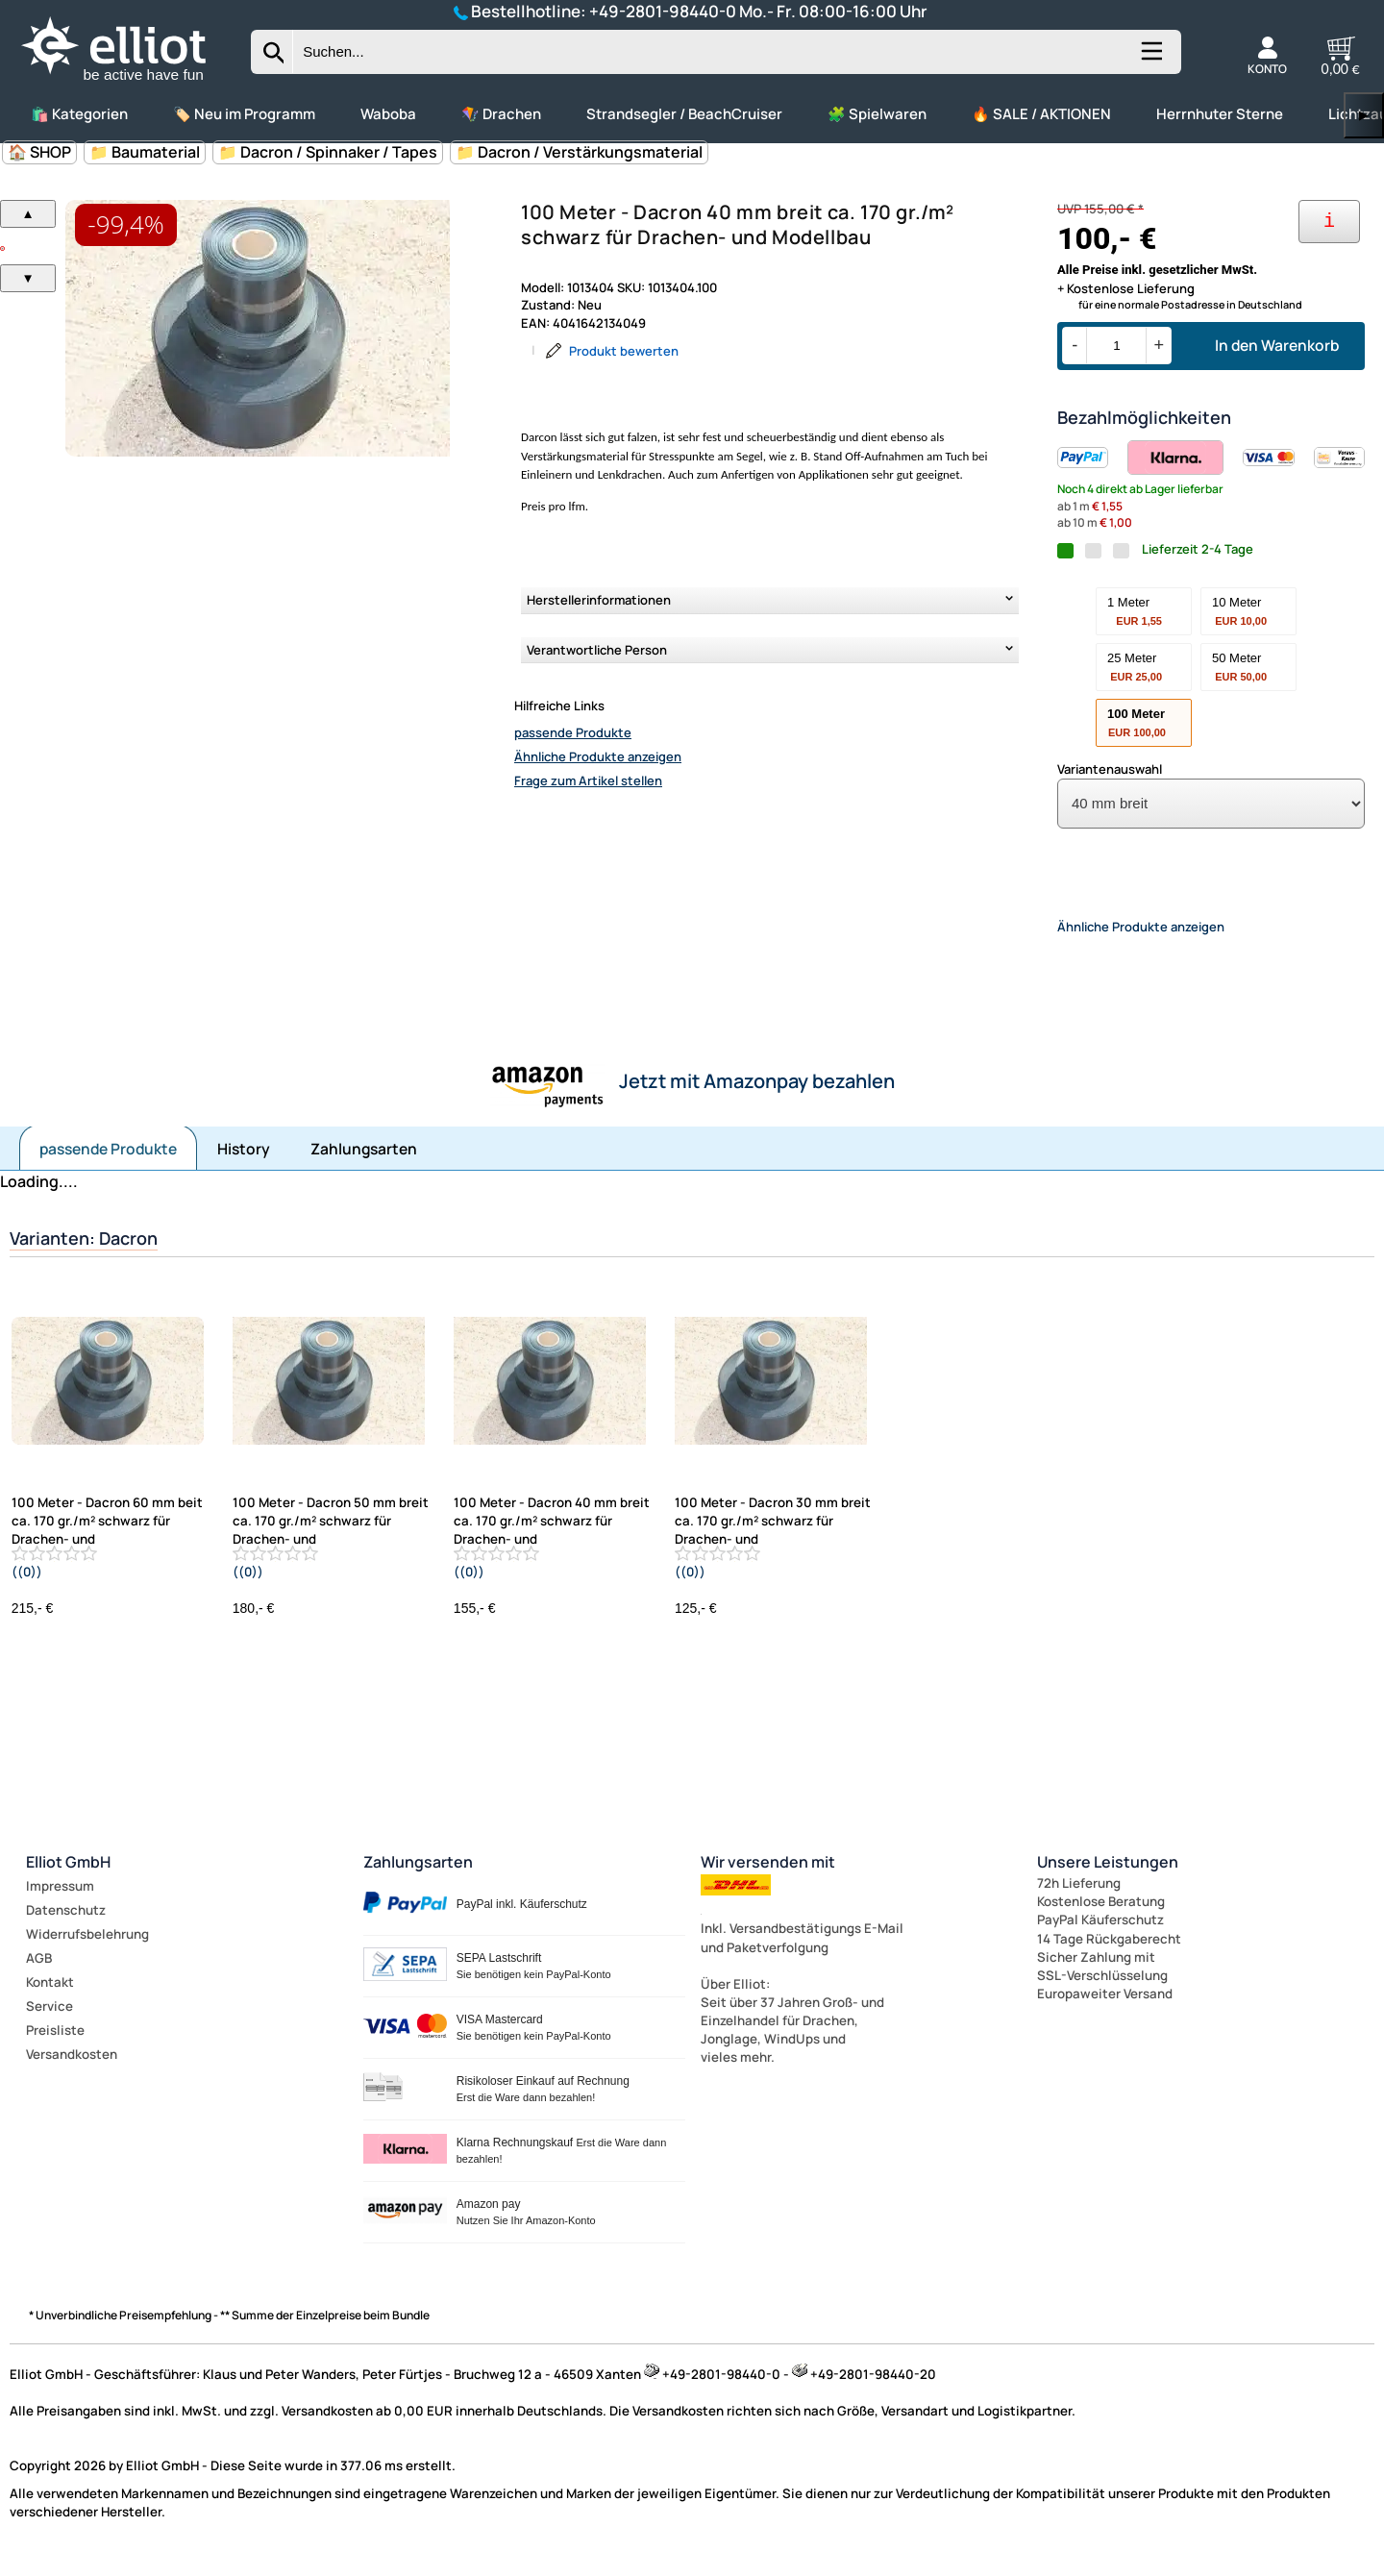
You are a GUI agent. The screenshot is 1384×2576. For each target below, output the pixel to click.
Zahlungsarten (363, 1165)
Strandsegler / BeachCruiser (684, 114)
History (243, 1165)
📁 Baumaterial (144, 151)
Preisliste (55, 2046)
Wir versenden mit (768, 1878)
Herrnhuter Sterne (1219, 114)
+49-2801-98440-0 (662, 11)
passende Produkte (572, 732)
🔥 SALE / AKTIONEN (1041, 114)
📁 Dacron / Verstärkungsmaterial (579, 151)
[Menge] (1116, 345)
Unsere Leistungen (1107, 1878)
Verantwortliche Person (597, 649)
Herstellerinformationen (599, 599)
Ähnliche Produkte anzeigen (597, 756)
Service (49, 2022)
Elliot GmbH (68, 1878)
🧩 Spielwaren (877, 114)
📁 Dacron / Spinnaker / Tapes (327, 151)
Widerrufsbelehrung (87, 1950)
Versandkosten (71, 2070)
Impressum (60, 1902)
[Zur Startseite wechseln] (129, 82)
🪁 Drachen (501, 114)
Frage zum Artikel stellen (588, 780)
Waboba (388, 114)
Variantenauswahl (1109, 769)
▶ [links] (1364, 115)
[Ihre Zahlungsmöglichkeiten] (1329, 221)
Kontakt (50, 1998)
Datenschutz (66, 1926)
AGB (39, 1974)
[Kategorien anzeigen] (1150, 58)
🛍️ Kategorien (79, 114)
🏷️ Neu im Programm (244, 114)
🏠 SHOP (39, 151)
